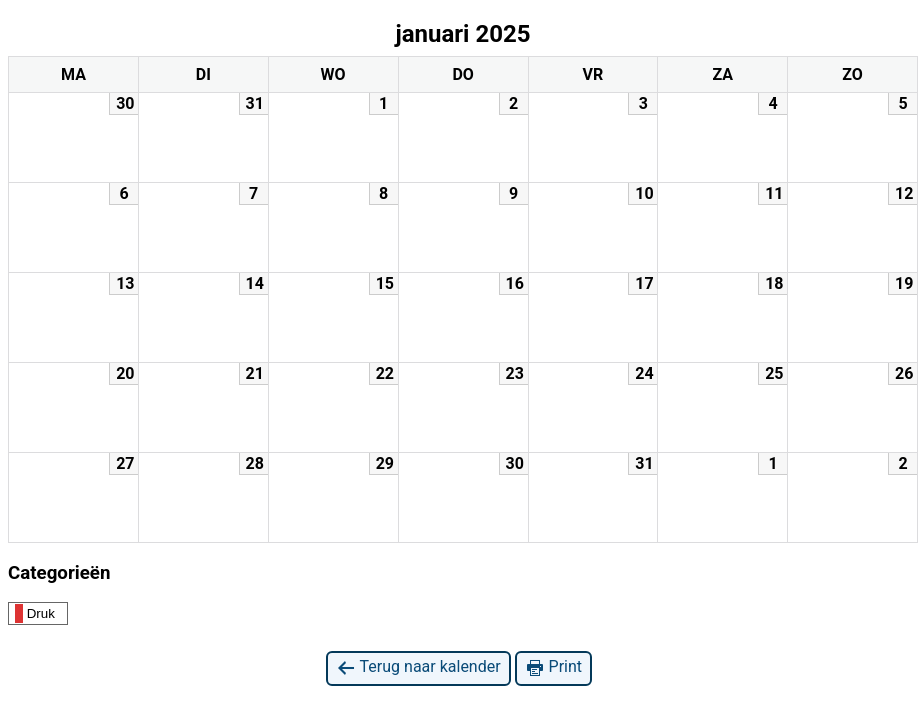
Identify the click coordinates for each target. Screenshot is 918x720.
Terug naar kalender (418, 667)
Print (553, 667)
